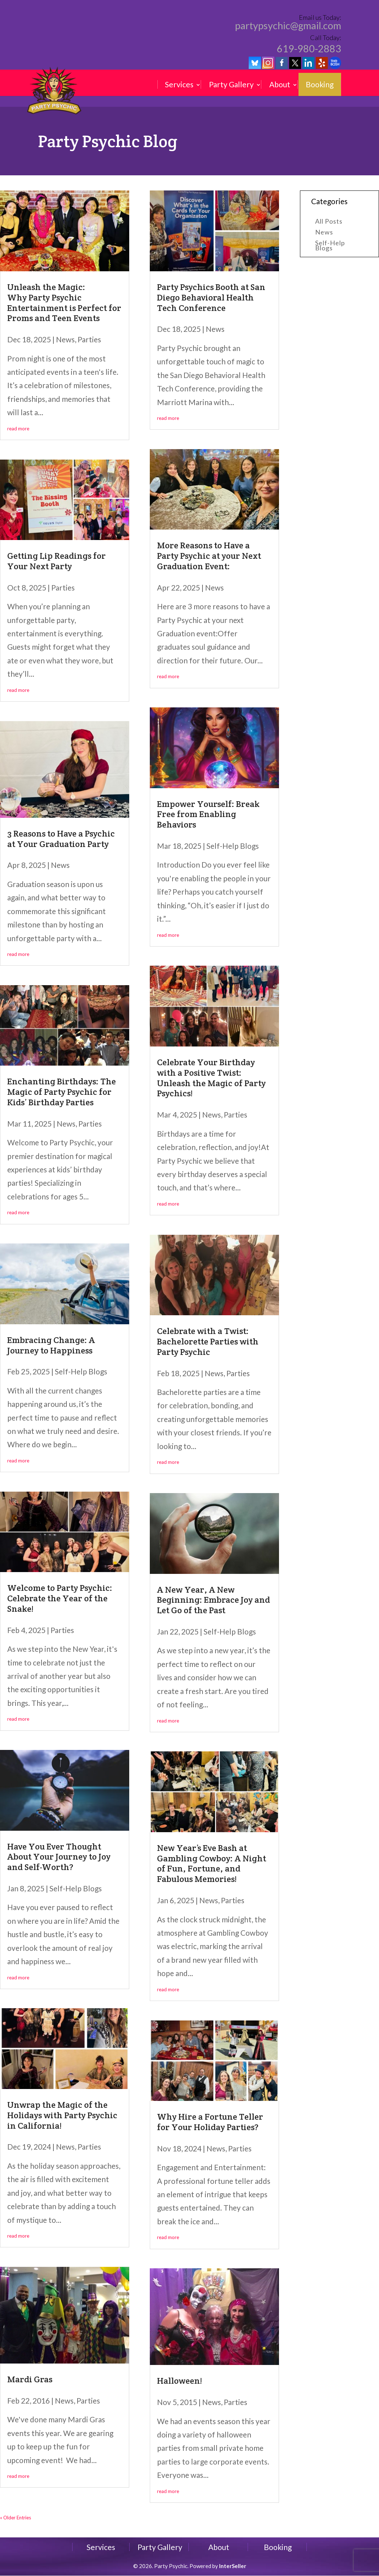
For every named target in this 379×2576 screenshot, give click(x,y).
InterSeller (232, 2566)
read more (18, 428)
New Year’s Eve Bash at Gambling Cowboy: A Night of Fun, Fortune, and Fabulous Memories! (211, 1863)
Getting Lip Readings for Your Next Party (56, 561)
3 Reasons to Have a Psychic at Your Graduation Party (61, 839)
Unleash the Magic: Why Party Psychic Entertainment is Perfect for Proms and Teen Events (64, 302)
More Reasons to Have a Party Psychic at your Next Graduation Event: (209, 556)
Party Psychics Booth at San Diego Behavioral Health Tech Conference (211, 297)
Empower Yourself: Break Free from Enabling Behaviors (208, 814)
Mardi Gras (29, 2379)
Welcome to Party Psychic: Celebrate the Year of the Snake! (59, 1598)
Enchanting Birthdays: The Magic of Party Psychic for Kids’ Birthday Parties (61, 1092)
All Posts (329, 222)
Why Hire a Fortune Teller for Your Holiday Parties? (210, 2122)
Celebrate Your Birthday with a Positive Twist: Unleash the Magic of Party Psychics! (211, 1078)
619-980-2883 (309, 48)
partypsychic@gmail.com (288, 26)
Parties (89, 339)
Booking (320, 84)
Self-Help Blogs (81, 1371)
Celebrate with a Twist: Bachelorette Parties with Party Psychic (207, 1341)
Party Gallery (231, 84)
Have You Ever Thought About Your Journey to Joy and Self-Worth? (58, 1857)
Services (179, 84)
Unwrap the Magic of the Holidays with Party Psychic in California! (62, 2115)
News (65, 339)
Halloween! (179, 2380)
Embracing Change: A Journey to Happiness (51, 1345)
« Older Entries (15, 2517)
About (279, 84)
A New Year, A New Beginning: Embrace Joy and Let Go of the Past (213, 1600)
